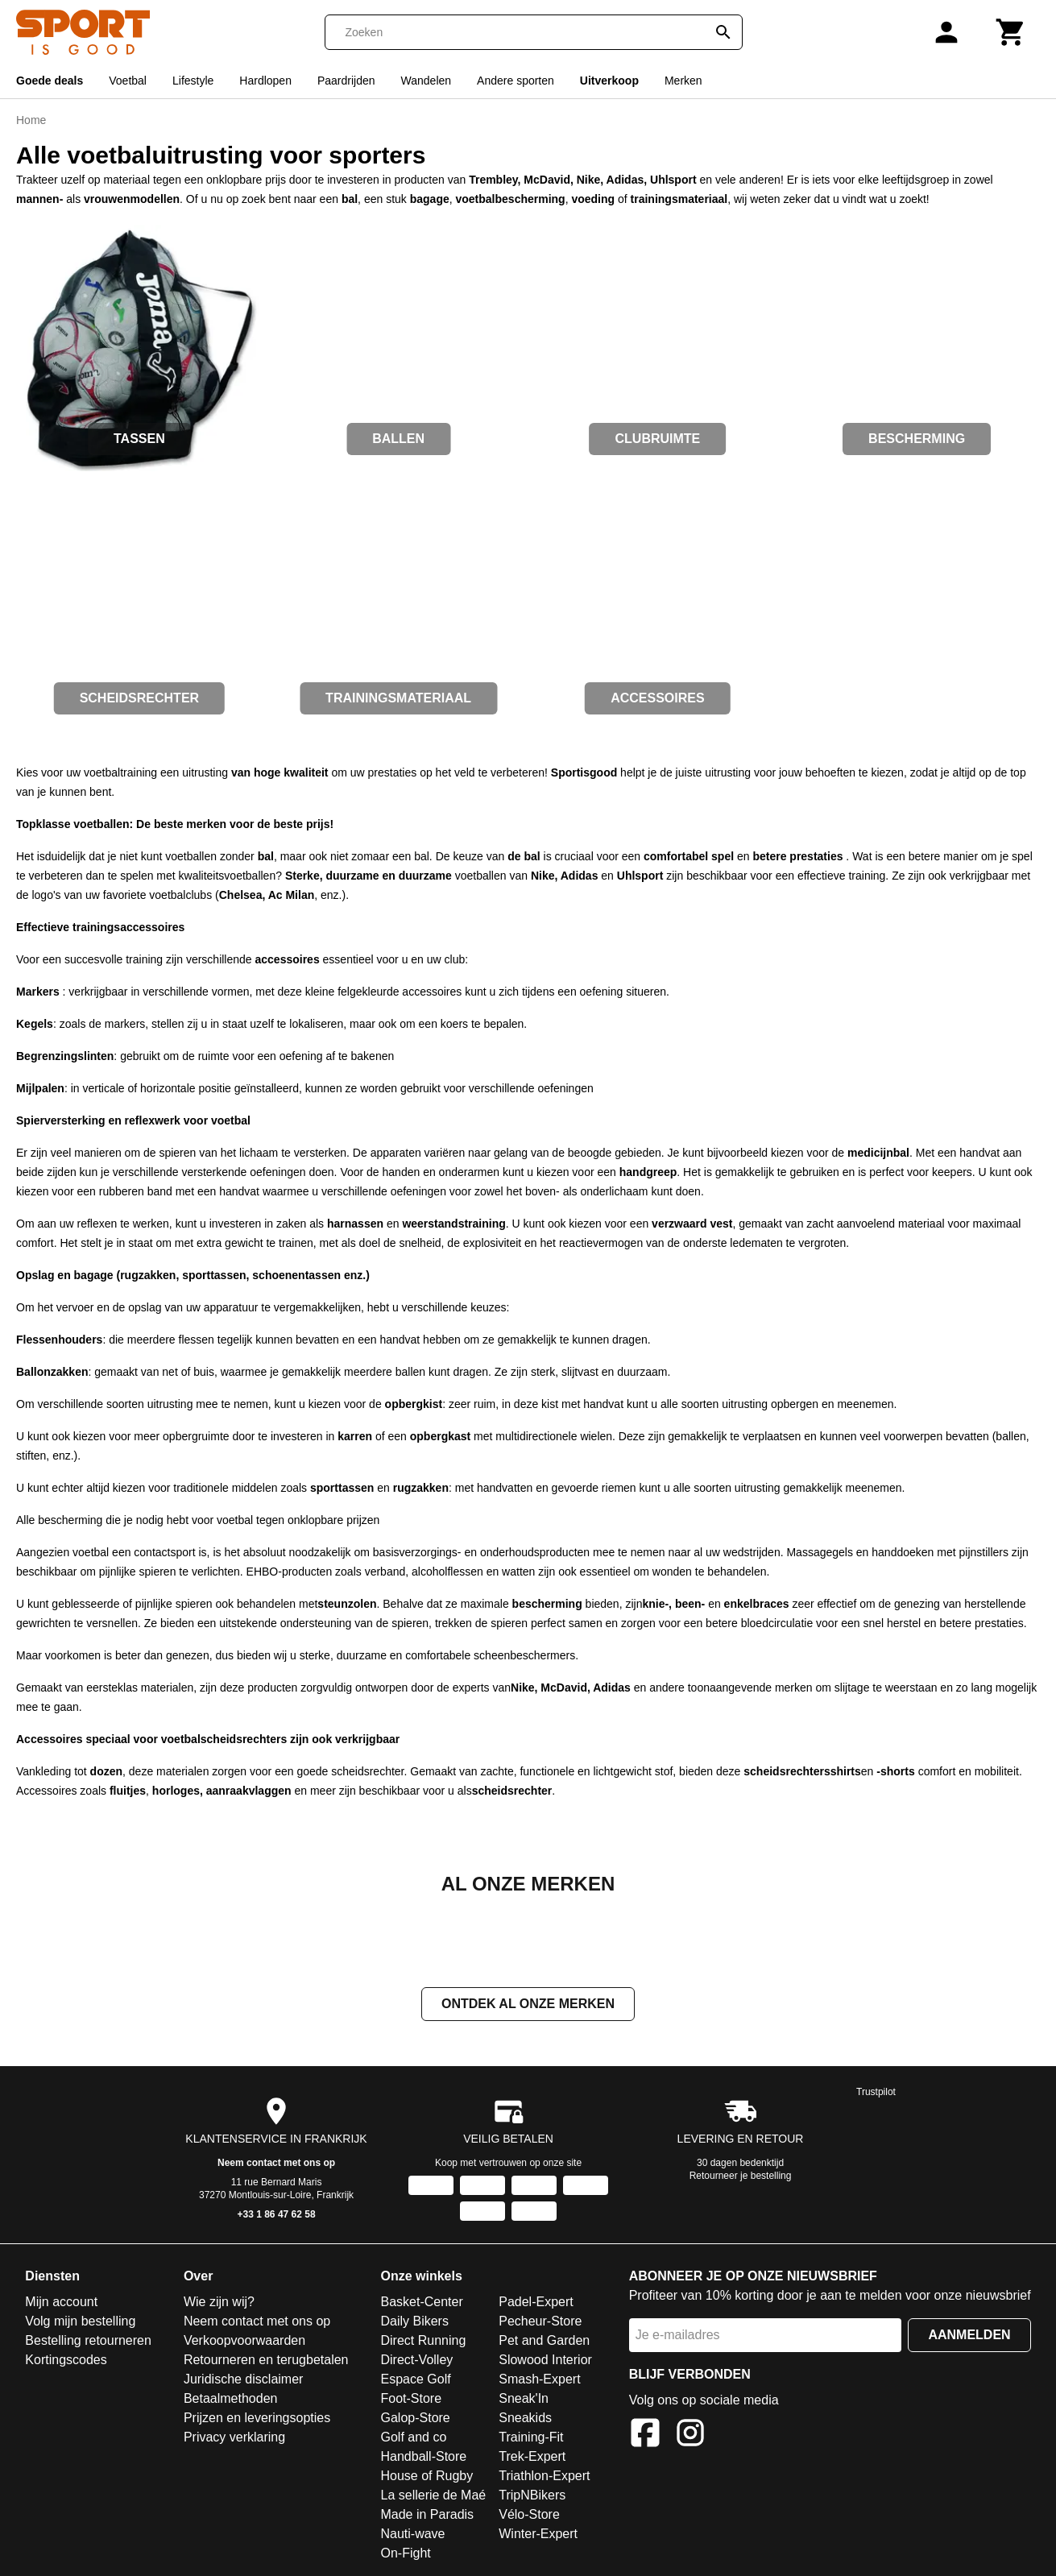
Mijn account (61, 2303)
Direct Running (423, 2342)
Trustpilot (876, 2093)
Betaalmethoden (231, 2400)
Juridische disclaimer (244, 2381)
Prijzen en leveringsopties (257, 2419)
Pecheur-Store (540, 2323)
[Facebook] (645, 2437)
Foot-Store (410, 2400)
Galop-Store (414, 2419)
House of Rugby (426, 2477)
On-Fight (405, 2555)
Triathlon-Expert (544, 2477)
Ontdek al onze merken (528, 2005)
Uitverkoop (609, 80)
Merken (683, 80)
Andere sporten (515, 80)
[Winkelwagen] (1011, 32)
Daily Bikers (414, 2323)
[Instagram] (690, 2437)
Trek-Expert (532, 2458)
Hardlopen (265, 80)
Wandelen (426, 80)
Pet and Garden (544, 2342)
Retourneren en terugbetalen (266, 2361)
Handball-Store (423, 2458)
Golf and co (413, 2439)
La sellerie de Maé (433, 2497)
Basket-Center (421, 2303)
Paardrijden (346, 80)
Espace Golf (415, 2381)
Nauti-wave (412, 2535)
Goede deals (49, 80)
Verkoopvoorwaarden (244, 2342)
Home (31, 120)
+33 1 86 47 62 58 (277, 2216)
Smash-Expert (539, 2381)
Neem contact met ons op (276, 2164)
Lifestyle (192, 80)
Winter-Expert (538, 2535)
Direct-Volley (416, 2361)
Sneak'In (524, 2400)
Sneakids (525, 2419)
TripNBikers (532, 2497)
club (455, 959)
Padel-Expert (536, 2303)
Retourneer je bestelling (741, 2177)
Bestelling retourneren (88, 2342)
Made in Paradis (427, 2516)
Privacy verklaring (234, 2439)
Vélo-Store (529, 2516)
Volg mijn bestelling (80, 2323)
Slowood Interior (545, 2361)
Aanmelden (969, 2336)
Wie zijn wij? (219, 2303)
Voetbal (128, 80)
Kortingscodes (65, 2361)
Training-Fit (531, 2439)
